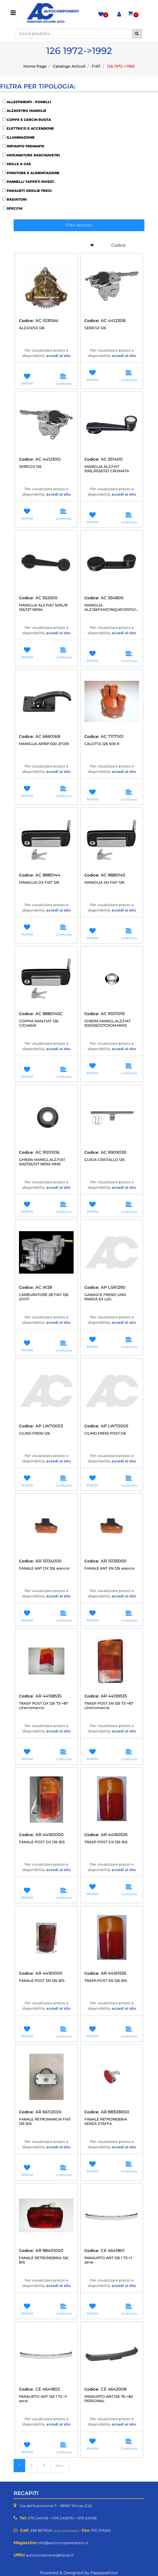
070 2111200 (101, 2530)
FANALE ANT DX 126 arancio (44, 1568)
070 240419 (38, 2518)
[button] (137, 34)
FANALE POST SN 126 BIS (42, 1981)
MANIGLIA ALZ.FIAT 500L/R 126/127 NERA (43, 607)
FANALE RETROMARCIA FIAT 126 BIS (45, 2121)
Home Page (34, 66)
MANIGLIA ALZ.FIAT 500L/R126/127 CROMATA (106, 468)
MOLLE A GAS (19, 164)
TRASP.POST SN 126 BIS (105, 1981)
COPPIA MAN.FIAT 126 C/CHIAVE (38, 1023)
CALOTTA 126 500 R (101, 744)
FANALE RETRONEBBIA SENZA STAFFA (105, 2121)
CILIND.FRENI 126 (34, 1433)
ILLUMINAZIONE (21, 137)
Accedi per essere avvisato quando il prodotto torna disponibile (46, 364)
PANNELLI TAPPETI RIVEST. (31, 182)
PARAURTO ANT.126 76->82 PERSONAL (108, 2398)
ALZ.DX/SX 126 (32, 328)
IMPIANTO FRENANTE (25, 146)
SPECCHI (14, 208)
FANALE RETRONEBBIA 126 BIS (43, 2260)
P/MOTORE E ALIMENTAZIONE (33, 173)
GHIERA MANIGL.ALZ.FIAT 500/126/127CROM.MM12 (107, 1023)
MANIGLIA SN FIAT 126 (104, 882)
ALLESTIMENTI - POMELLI (29, 102)
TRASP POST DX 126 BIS (106, 1842)
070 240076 (62, 2518)
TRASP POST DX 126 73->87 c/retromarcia (43, 1705)
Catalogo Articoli (69, 66)
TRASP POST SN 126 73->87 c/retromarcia (108, 1705)
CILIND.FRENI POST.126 (105, 1433)
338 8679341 (41, 2530)
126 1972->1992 (121, 66)
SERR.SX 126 (95, 328)
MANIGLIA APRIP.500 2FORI (44, 744)
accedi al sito (58, 355)
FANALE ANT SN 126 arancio (109, 1568)
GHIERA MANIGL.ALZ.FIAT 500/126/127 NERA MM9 (42, 1162)
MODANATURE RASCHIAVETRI (33, 155)
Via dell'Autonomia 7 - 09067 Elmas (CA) (55, 2505)
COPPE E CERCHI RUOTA (29, 120)
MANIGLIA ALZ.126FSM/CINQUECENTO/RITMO (111, 607)
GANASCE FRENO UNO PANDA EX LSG (105, 1297)
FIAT (96, 66)
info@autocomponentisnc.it (63, 2543)
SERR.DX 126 (30, 466)
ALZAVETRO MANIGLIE (26, 111)
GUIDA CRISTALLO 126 (104, 1160)
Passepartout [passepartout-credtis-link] (104, 2572)
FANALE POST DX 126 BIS (42, 1842)
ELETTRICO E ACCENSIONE (30, 128)
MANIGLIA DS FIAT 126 (39, 882)
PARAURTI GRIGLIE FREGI (29, 191)
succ (60, 2465)
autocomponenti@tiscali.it (50, 2555)
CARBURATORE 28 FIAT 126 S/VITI (43, 1297)
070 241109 (87, 2518)
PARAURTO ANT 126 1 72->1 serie (108, 2260)
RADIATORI (17, 199)
